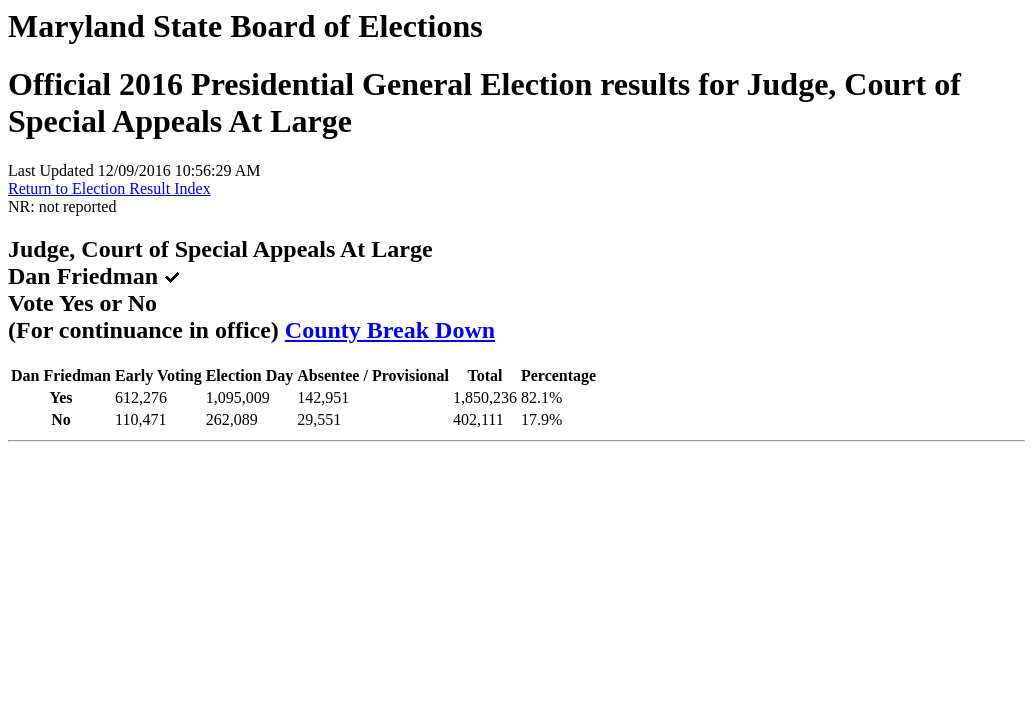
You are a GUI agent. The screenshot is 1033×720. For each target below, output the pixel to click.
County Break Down (390, 330)
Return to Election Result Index (109, 188)
